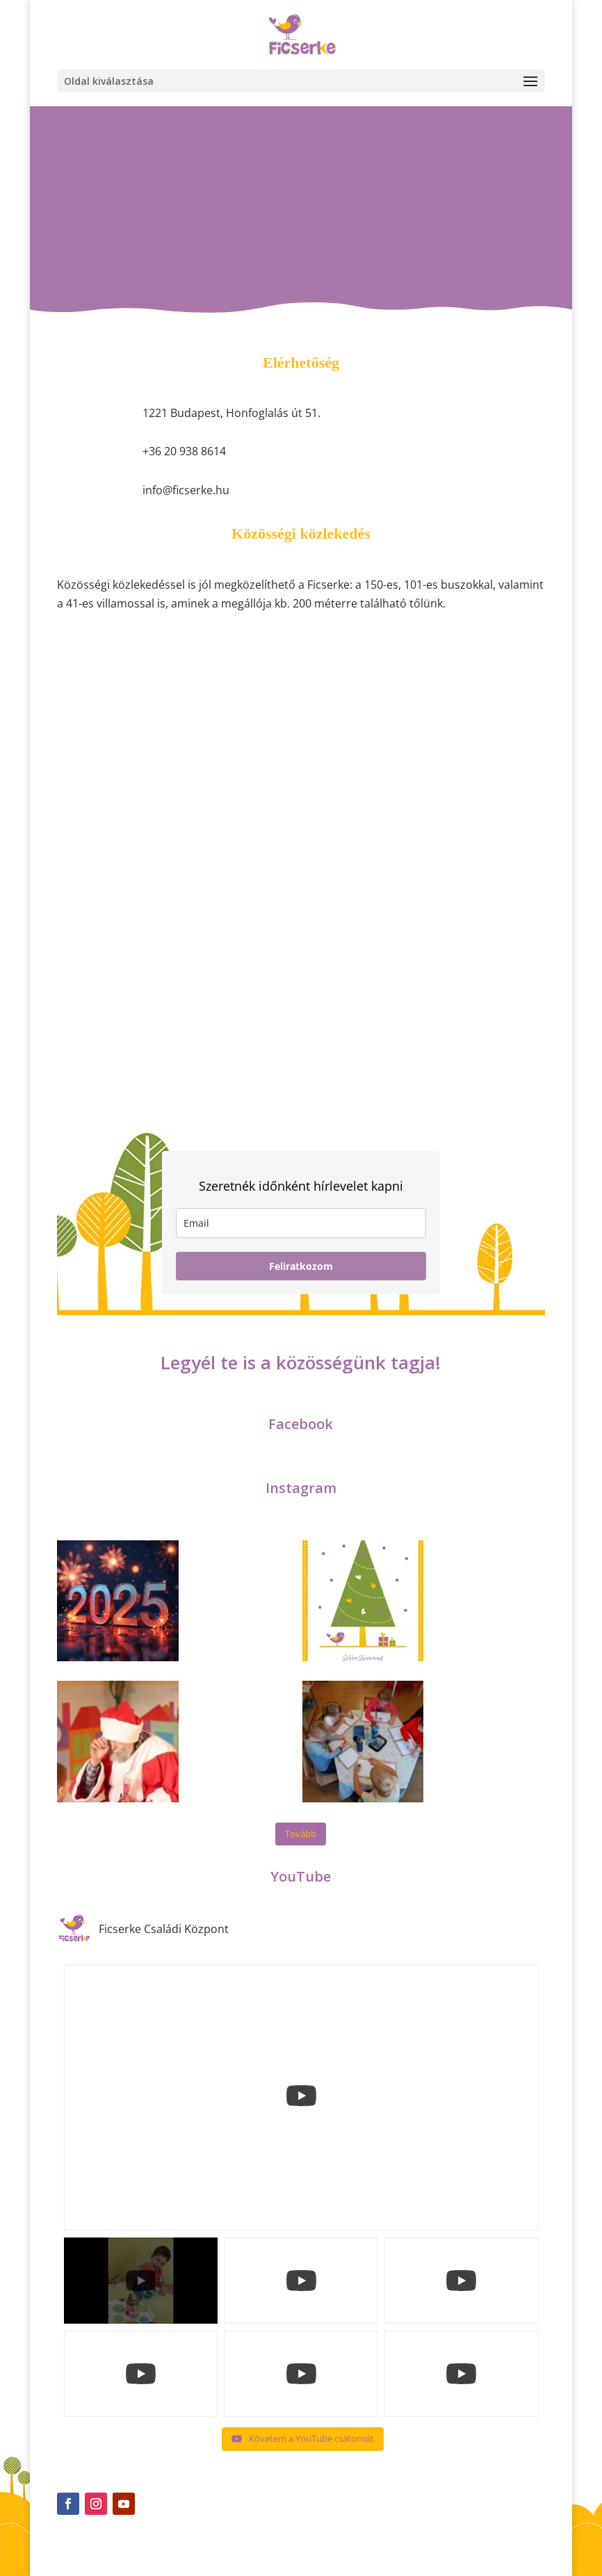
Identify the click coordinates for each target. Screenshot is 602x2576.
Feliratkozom (301, 1266)
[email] (301, 1223)
